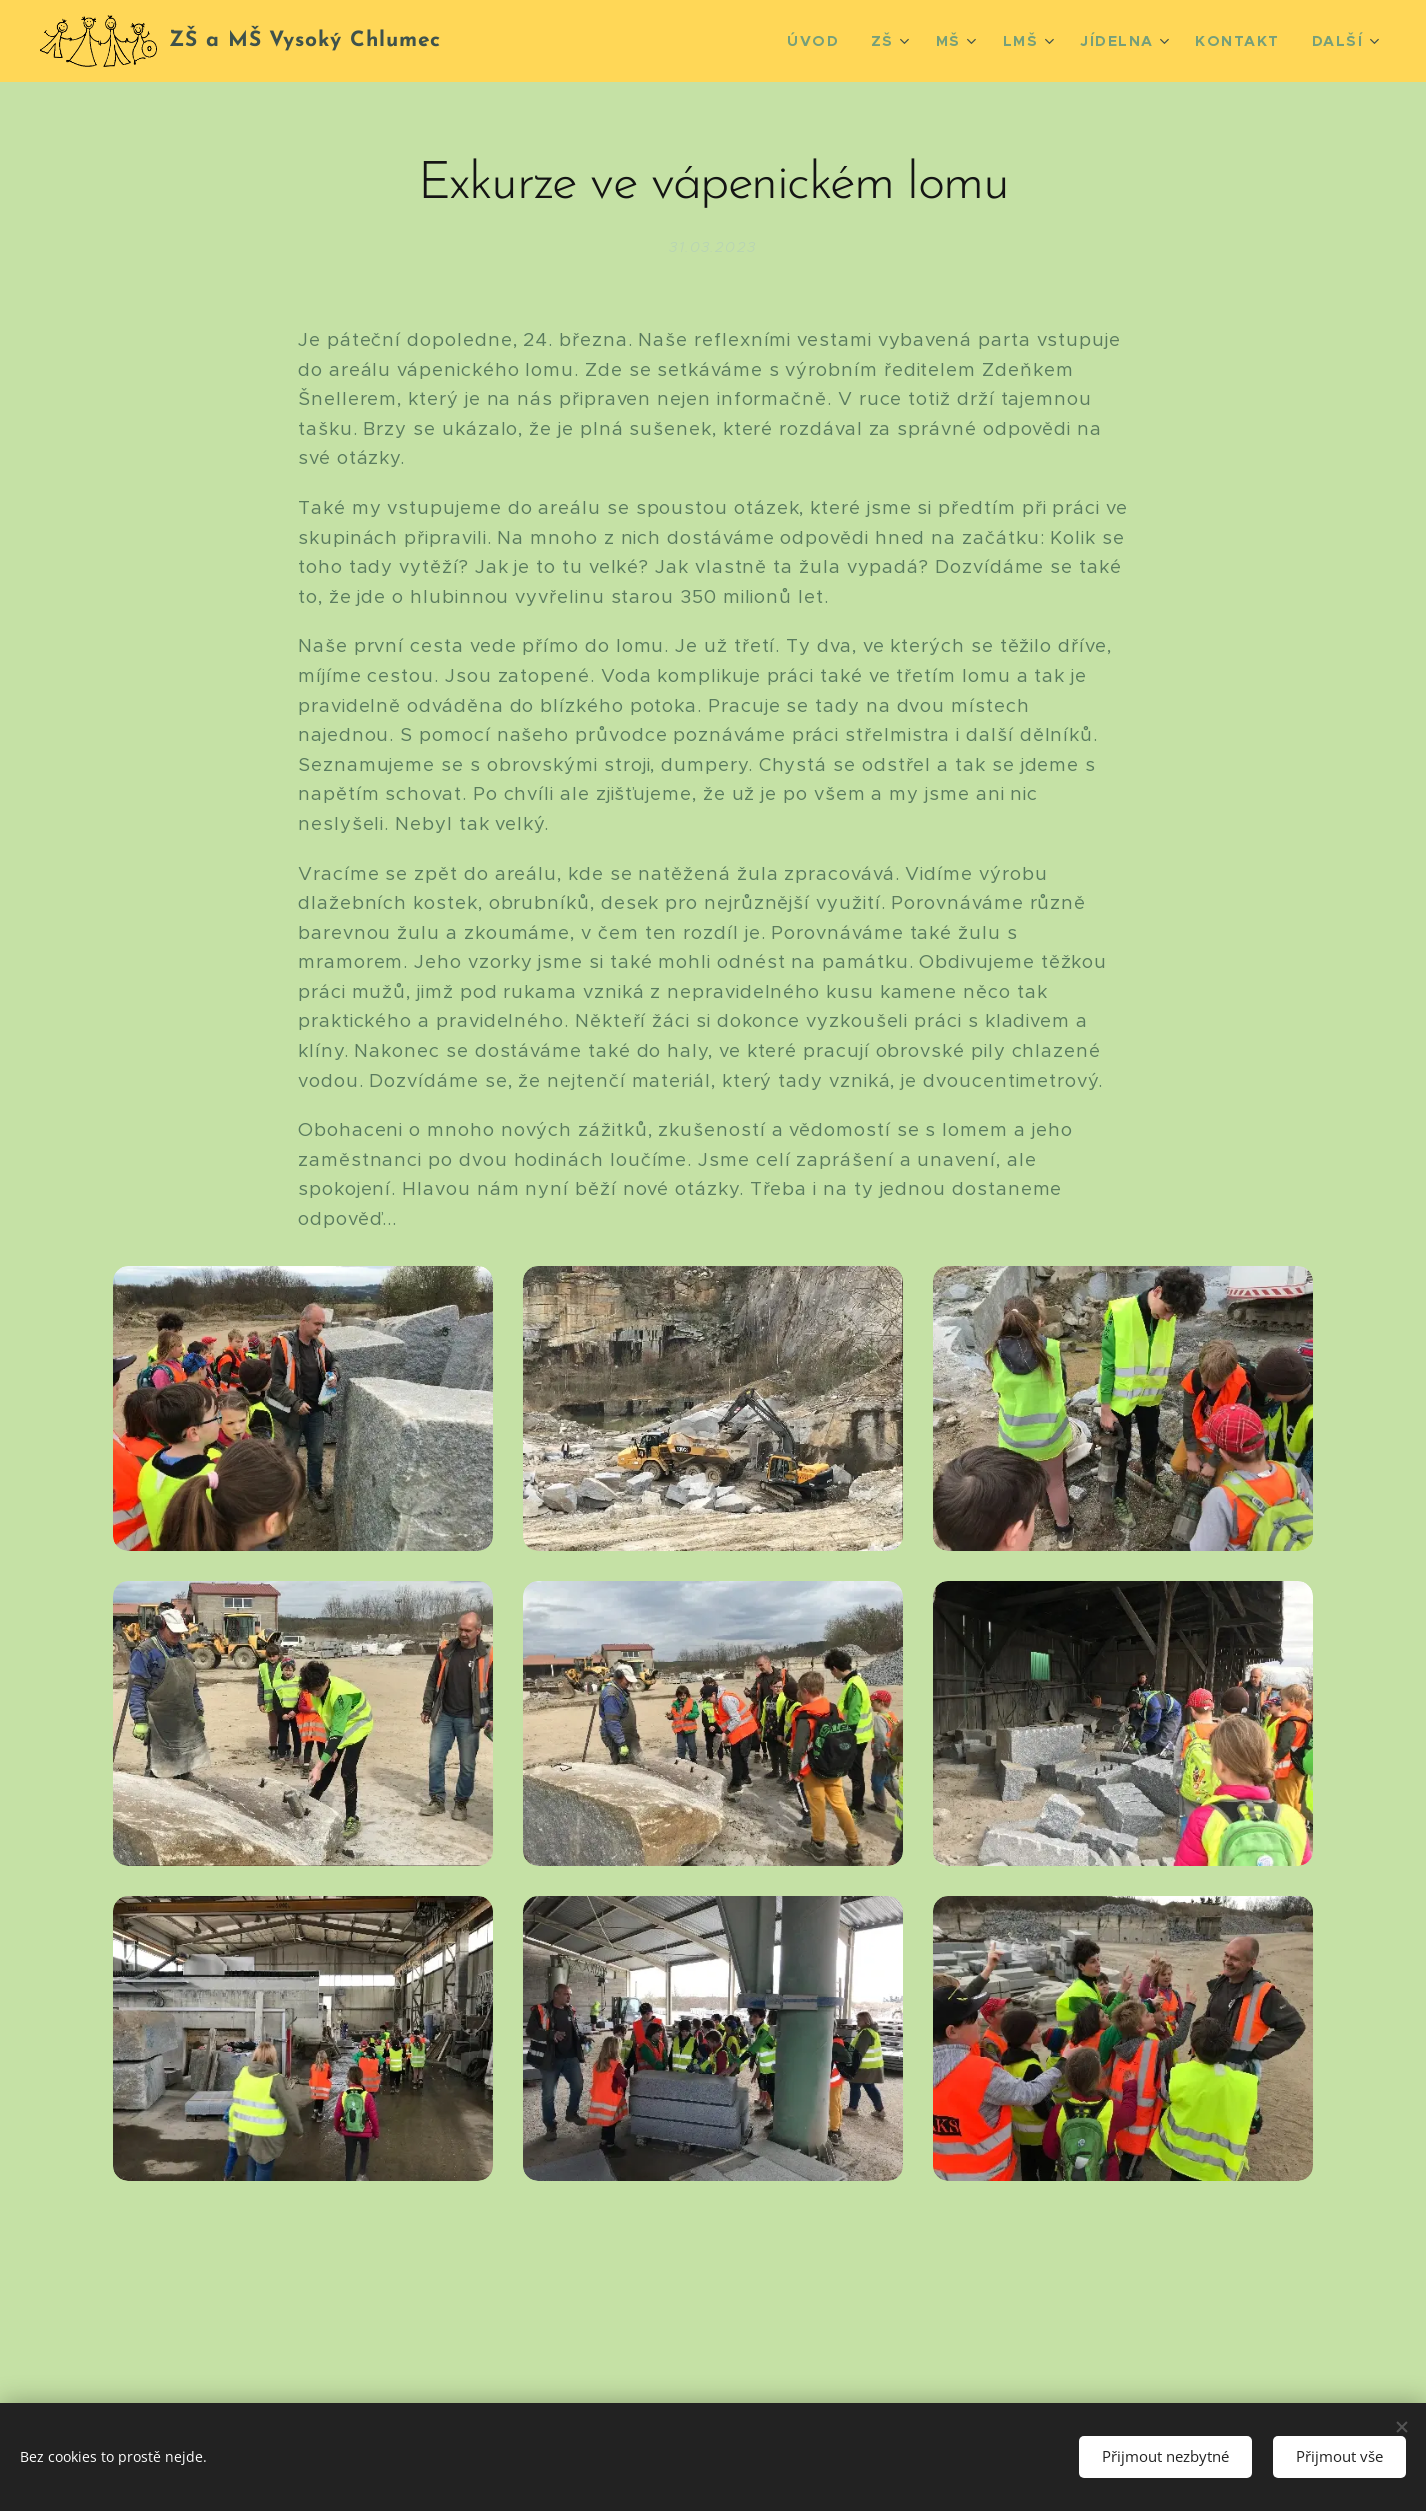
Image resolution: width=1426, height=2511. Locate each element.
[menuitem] (842, 41)
